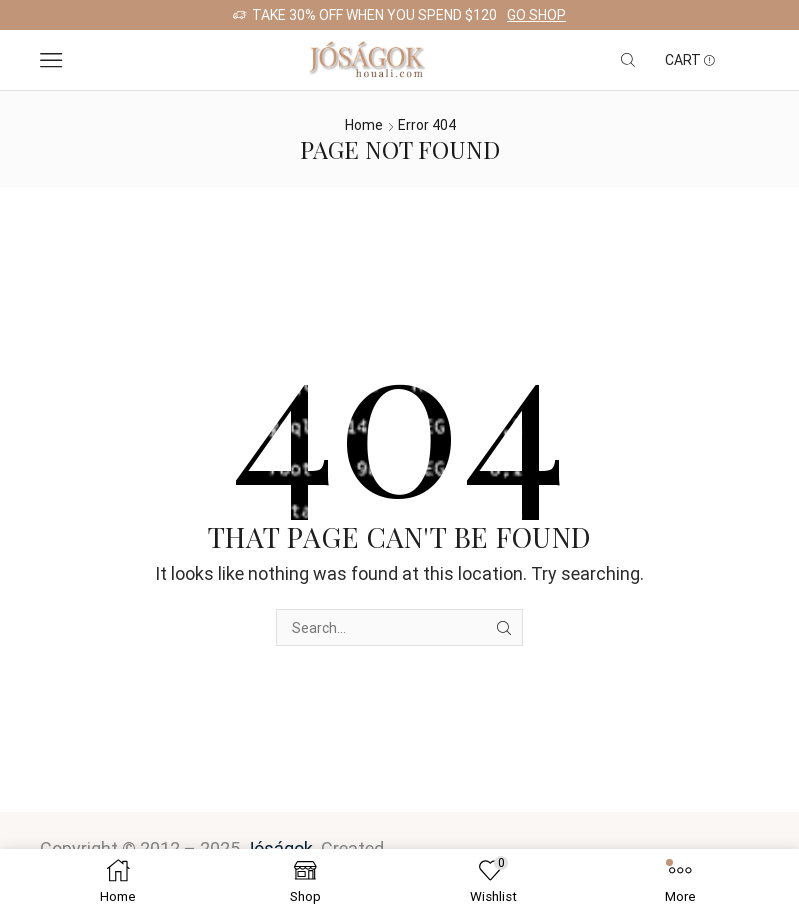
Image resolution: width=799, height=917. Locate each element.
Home (364, 125)
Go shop (536, 15)
